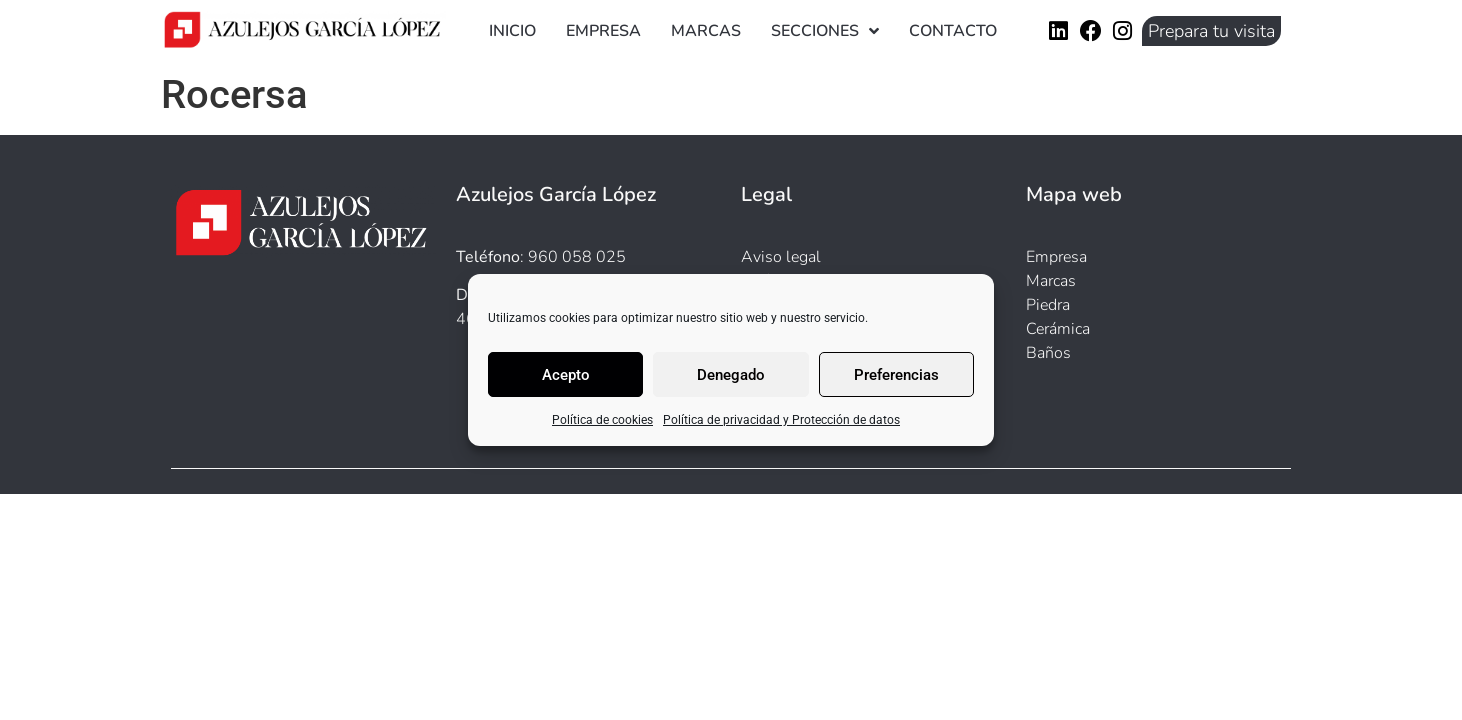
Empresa (603, 31)
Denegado (731, 375)
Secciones (825, 31)
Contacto (953, 31)
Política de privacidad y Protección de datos (781, 420)
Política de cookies (602, 420)
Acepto (566, 375)
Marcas (706, 31)
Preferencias (896, 375)
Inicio (512, 31)
